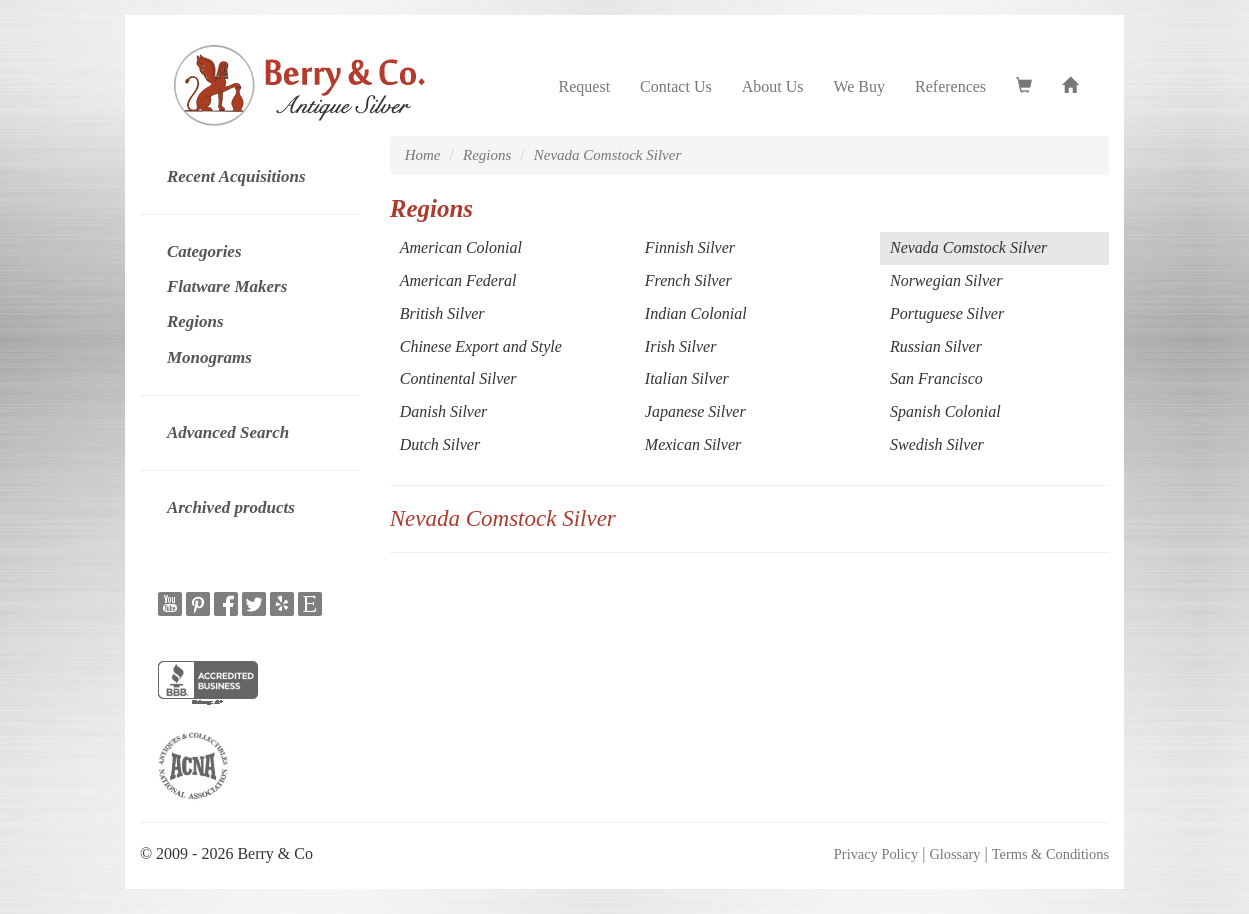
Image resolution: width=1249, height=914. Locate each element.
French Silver (688, 280)
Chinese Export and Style (481, 346)
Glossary (954, 854)
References (950, 86)
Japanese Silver (695, 411)
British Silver (442, 313)
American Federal (458, 280)
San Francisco (936, 378)
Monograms (209, 357)
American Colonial (461, 247)
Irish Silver (681, 346)
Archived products (231, 507)
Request (585, 86)
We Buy (859, 86)
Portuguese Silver (947, 313)
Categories (204, 251)
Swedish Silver (937, 444)
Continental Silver (458, 378)
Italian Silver (687, 378)
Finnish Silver (690, 247)
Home (423, 155)
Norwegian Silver (946, 280)
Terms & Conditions (1050, 854)
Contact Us (676, 86)
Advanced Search (228, 432)
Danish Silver (444, 411)
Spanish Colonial (945, 411)
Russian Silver (936, 346)
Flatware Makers (227, 286)
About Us (773, 86)
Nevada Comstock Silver (607, 155)
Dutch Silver (440, 444)
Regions (195, 321)
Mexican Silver (693, 444)
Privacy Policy (876, 854)
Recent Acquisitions (236, 176)
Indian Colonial (696, 313)
